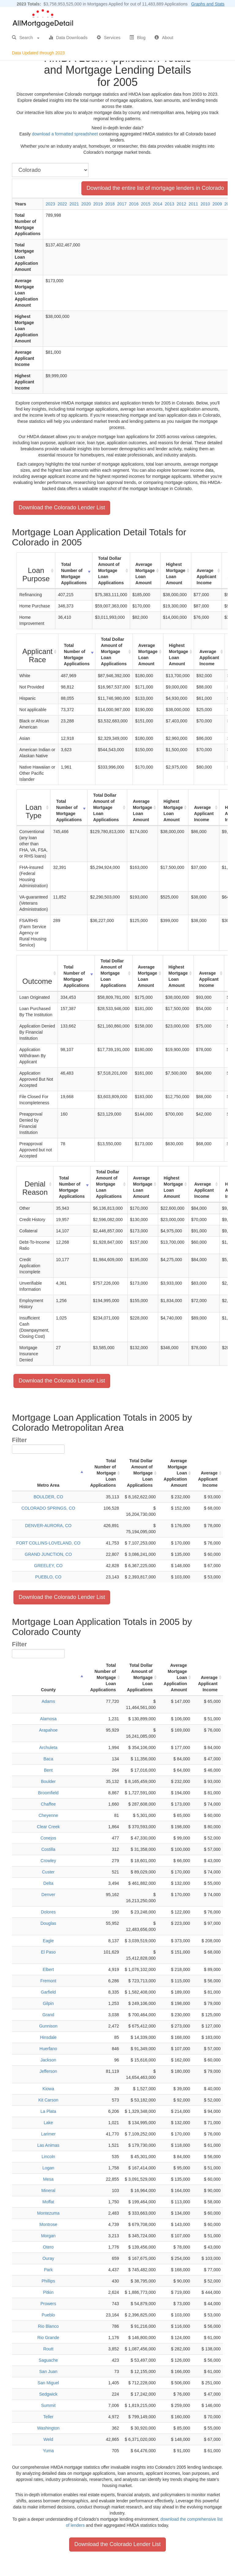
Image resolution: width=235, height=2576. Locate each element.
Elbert (48, 1969)
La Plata (48, 2111)
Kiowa (48, 2088)
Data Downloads (68, 37)
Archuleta (48, 1747)
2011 (193, 203)
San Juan (48, 2371)
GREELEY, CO (48, 1565)
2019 (98, 203)
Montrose (48, 2224)
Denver (48, 1894)
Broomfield (48, 1792)
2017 (122, 203)
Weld (48, 2439)
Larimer (48, 2133)
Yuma (48, 2450)
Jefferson (48, 2071)
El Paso (48, 1952)
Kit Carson (48, 2100)
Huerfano (48, 2048)
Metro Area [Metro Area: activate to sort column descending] (48, 1485)
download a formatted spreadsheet (65, 133)
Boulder (48, 1781)
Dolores (48, 1912)
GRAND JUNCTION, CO (48, 1554)
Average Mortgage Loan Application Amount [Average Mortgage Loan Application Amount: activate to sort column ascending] (175, 1473)
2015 (146, 203)
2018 (110, 203)
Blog (137, 37)
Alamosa (48, 1718)
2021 (74, 203)
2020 (86, 203)
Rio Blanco (48, 2326)
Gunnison (48, 2026)
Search (25, 37)
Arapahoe (48, 1730)
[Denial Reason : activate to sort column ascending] (35, 1184)
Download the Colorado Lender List (62, 507)
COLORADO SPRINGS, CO (48, 1508)
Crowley (48, 1860)
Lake (48, 2122)
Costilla (48, 1849)
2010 (205, 203)
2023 (50, 203)
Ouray (48, 2258)
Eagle (48, 1940)
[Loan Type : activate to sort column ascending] (33, 808)
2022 (62, 203)
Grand (48, 2014)
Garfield (48, 1992)
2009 (217, 203)
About (164, 37)
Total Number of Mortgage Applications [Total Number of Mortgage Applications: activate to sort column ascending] (74, 573)
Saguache (48, 2360)
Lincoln (48, 2156)
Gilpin (48, 2003)
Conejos (48, 1838)
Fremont (48, 1980)
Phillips (48, 2281)
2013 (169, 203)
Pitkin (48, 2292)
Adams (48, 1701)
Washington (48, 2428)
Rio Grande (48, 2337)
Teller (48, 2416)
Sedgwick (48, 2394)
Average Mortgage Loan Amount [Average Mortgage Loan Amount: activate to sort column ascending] (145, 573)
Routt (48, 2348)
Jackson (48, 2059)
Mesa (48, 2179)
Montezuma (48, 2213)
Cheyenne (48, 1815)
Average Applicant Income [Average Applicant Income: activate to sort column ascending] (206, 576)
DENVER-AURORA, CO (48, 1525)
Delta (48, 1883)
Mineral (48, 2190)
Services (109, 37)
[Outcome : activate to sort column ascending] (37, 973)
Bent (48, 1770)
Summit (48, 2405)
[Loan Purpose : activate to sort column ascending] (36, 571)
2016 (134, 203)
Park (48, 2269)
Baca (48, 1758)
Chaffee (48, 1804)
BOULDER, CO (48, 1496)
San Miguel (48, 2382)
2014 (157, 203)
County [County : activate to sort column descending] (48, 1689)
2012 (181, 203)
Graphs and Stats (208, 4)
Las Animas (48, 2145)
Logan (48, 2167)
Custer (48, 1871)
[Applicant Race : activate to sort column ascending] (37, 652)
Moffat (48, 2201)
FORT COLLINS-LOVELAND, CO (48, 1543)
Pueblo (48, 2314)
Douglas (48, 1923)
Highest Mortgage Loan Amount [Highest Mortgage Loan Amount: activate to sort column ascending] (175, 573)
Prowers (48, 2303)
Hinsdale (48, 2037)
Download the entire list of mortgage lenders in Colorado (155, 188)
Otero (48, 2247)
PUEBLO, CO (48, 1576)
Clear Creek (48, 1826)
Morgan (48, 2235)
